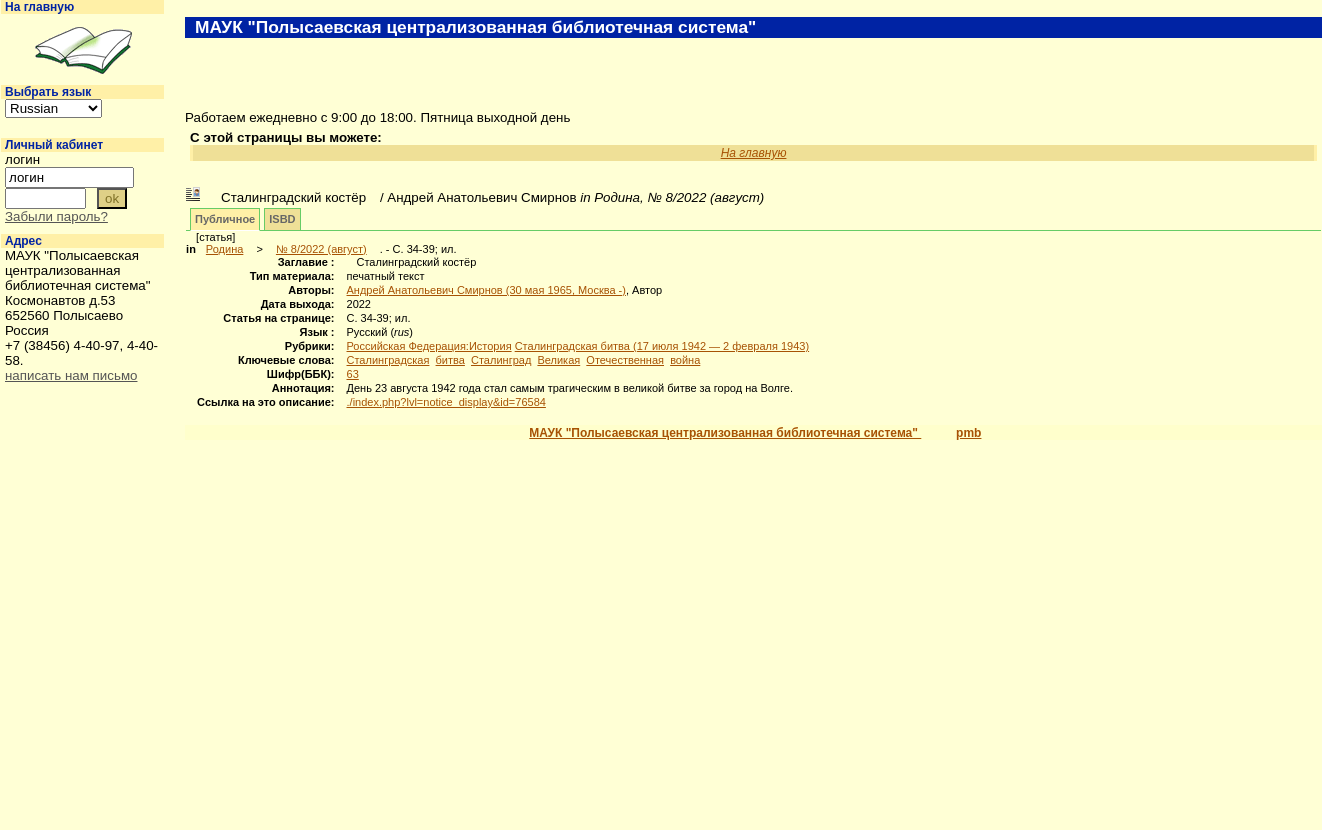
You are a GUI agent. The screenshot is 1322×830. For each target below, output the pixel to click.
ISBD (282, 219)
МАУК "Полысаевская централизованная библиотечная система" (725, 433)
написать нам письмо (71, 375)
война (685, 360)
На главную (39, 7)
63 (353, 374)
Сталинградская (388, 360)
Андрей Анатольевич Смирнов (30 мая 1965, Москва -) (486, 290)
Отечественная (625, 360)
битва (450, 360)
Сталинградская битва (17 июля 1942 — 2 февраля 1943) (662, 346)
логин (22, 159)
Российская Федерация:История (429, 346)
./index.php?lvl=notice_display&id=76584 (446, 402)
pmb (968, 433)
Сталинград (501, 360)
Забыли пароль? (56, 216)
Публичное (225, 219)
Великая (558, 360)
